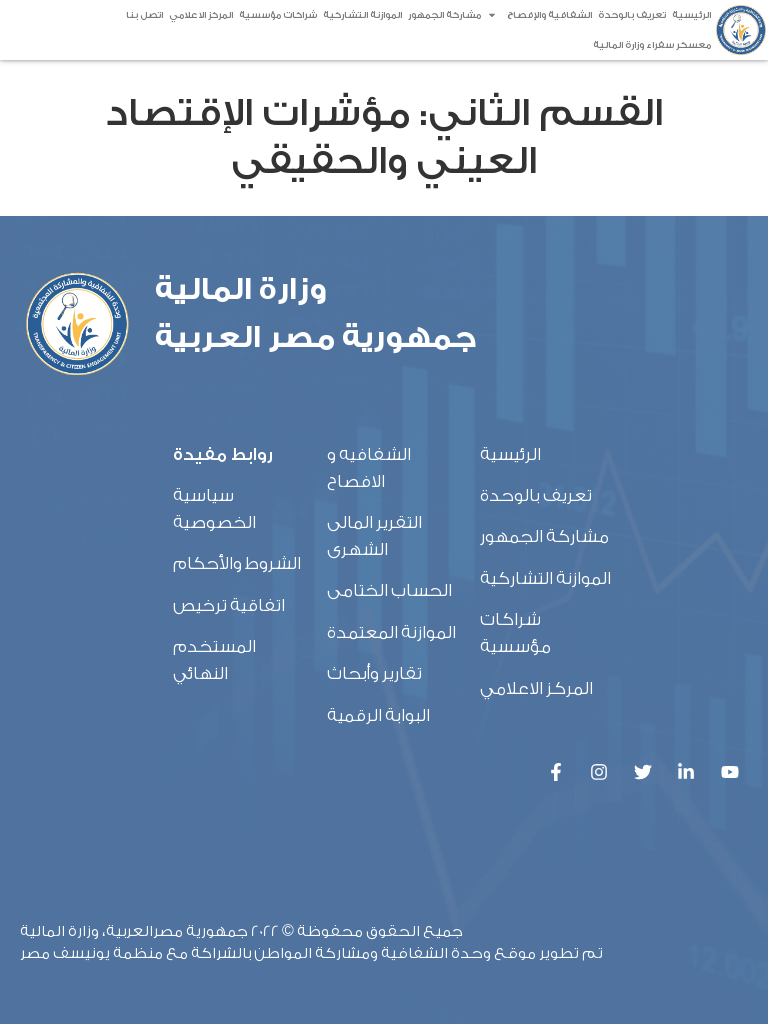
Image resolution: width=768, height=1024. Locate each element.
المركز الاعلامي (201, 15)
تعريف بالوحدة (632, 15)
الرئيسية (691, 15)
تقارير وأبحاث (374, 673)
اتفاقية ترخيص (229, 605)
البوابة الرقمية (378, 715)
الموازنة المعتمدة (391, 632)
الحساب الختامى (389, 590)
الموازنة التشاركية (362, 15)
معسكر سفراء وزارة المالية (652, 45)
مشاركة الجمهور (444, 15)
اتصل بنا (144, 15)
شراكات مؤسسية (278, 15)
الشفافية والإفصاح (539, 15)
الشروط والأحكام (237, 563)
